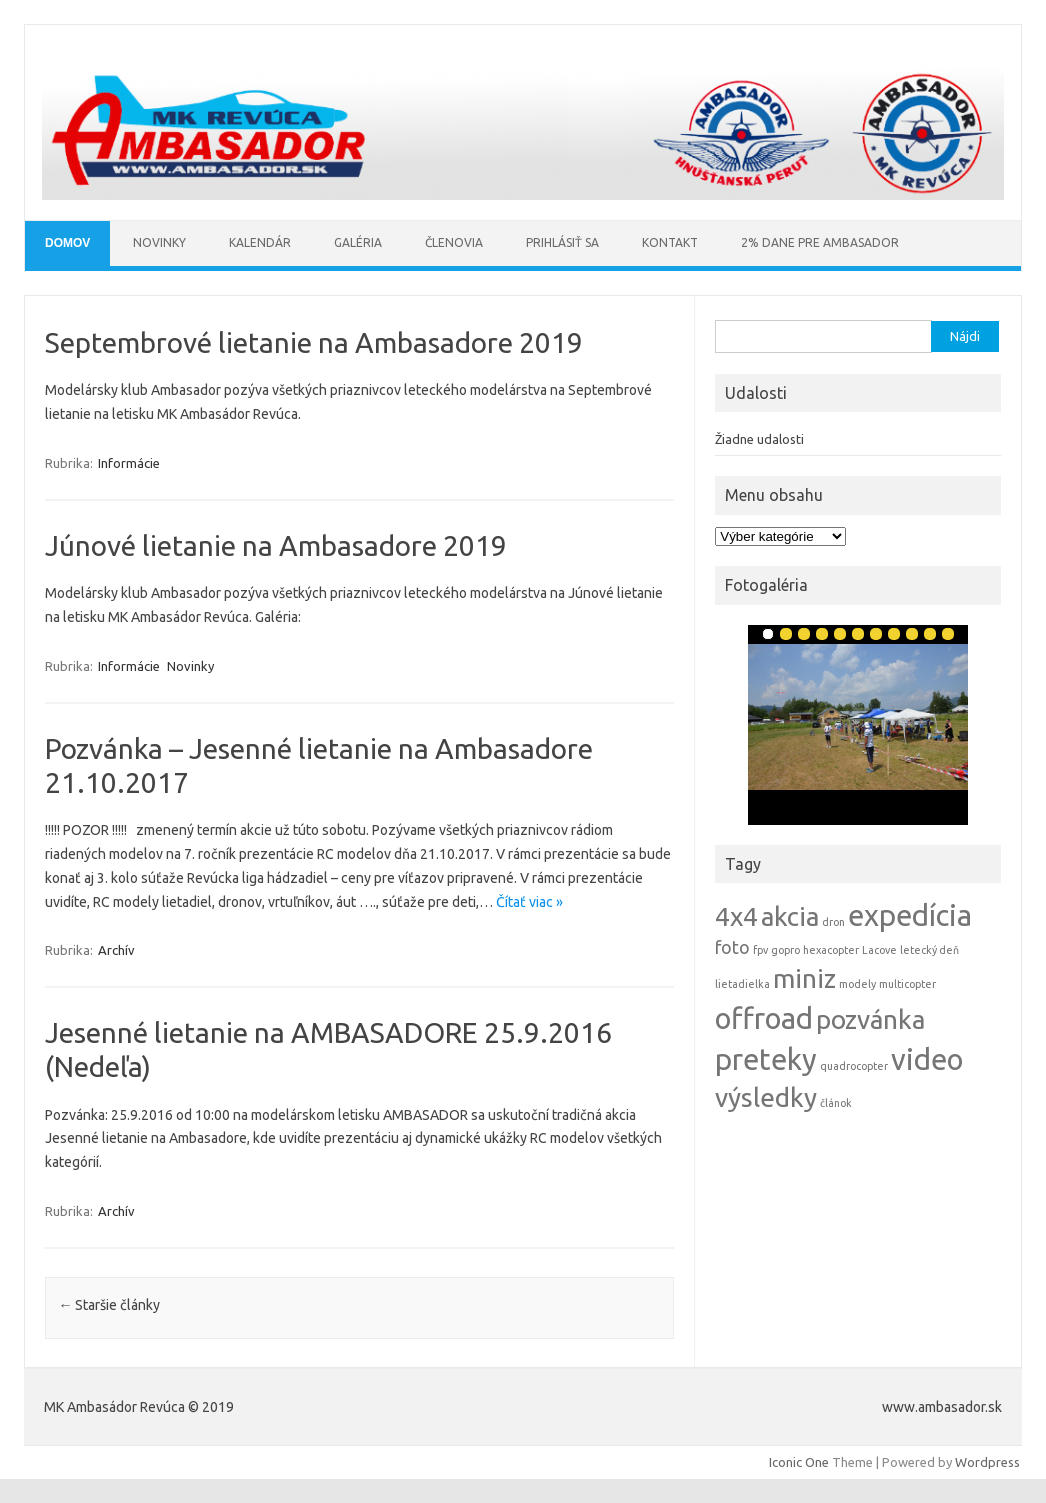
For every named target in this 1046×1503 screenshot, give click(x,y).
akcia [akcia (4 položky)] (790, 916)
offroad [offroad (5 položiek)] (764, 1018)
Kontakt (670, 242)
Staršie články (109, 1305)
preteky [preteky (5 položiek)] (766, 1059)
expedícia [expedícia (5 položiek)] (910, 915)
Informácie (129, 463)
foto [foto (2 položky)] (732, 947)
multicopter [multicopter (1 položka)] (907, 984)
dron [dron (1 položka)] (833, 922)
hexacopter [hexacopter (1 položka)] (831, 950)
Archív (116, 950)
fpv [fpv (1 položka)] (760, 950)
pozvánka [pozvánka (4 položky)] (870, 1019)
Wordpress (987, 1462)
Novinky (159, 242)
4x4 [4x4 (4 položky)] (736, 916)
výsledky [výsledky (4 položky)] (766, 1097)
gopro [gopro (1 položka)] (785, 950)
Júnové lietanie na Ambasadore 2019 (276, 545)
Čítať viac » (529, 902)
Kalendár (260, 242)
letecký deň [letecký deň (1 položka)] (929, 950)
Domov (67, 243)
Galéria (358, 242)
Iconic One (799, 1462)
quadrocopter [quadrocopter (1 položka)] (854, 1066)
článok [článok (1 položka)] (836, 1103)
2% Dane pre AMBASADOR (820, 242)
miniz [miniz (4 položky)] (804, 978)
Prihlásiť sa (562, 242)
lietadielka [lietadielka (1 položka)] (742, 984)
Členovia (454, 242)
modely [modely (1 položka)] (857, 984)
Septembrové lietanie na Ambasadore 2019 (314, 342)
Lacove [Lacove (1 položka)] (879, 950)
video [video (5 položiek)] (927, 1059)
